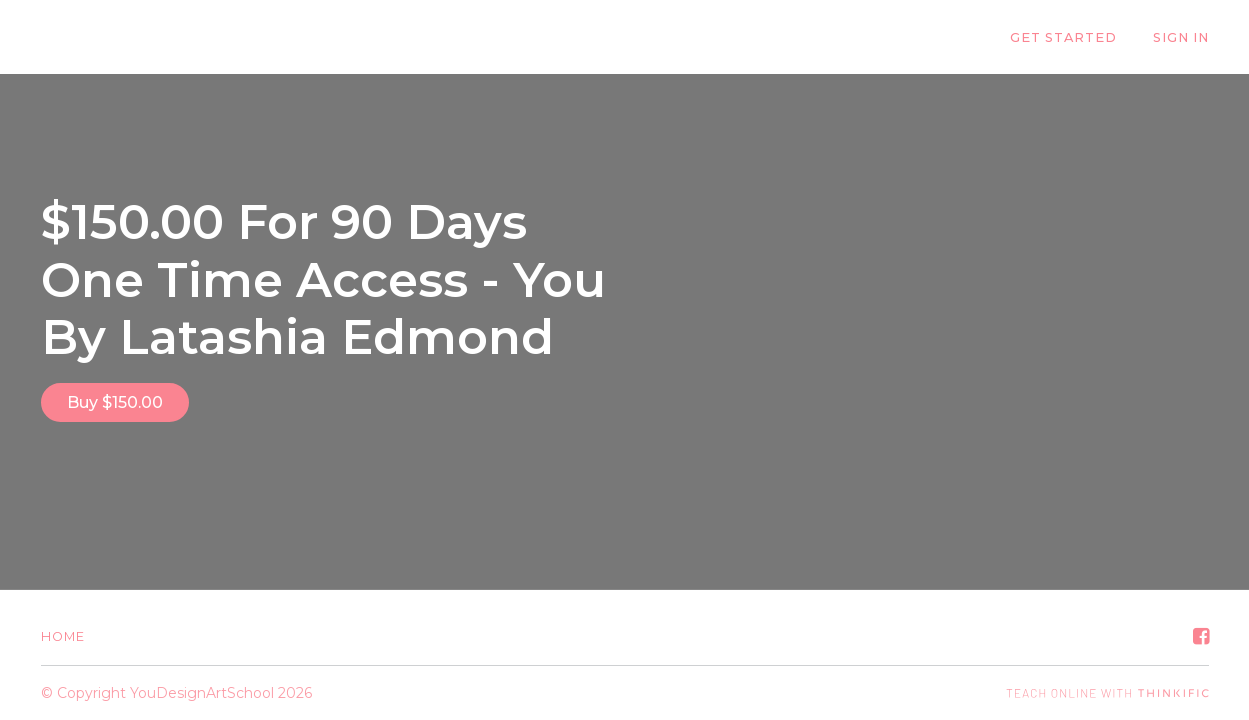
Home (63, 636)
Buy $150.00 (115, 402)
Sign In (1181, 37)
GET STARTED (1063, 37)
